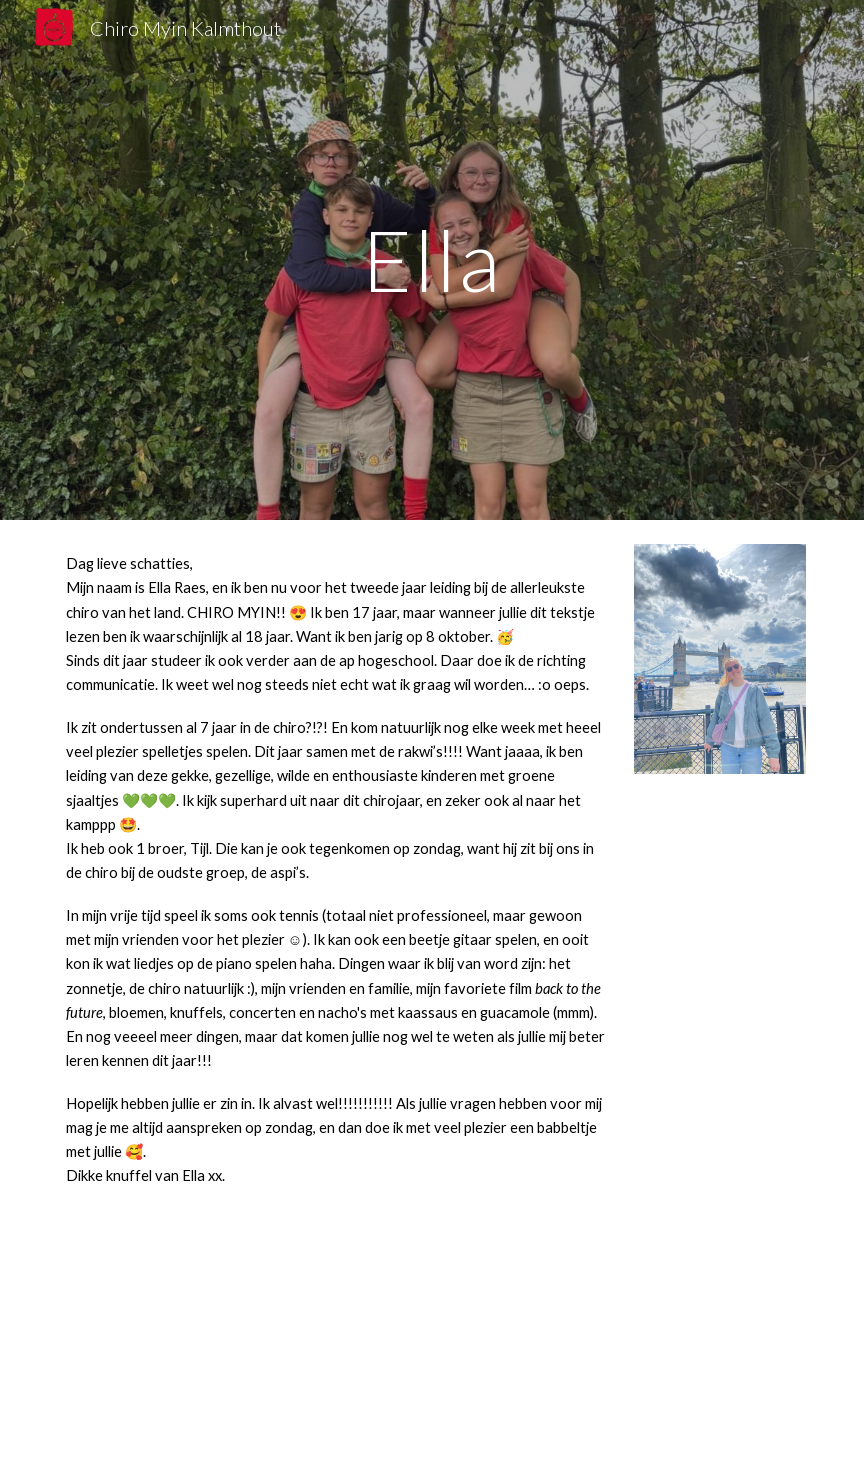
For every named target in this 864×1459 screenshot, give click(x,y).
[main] (432, 259)
